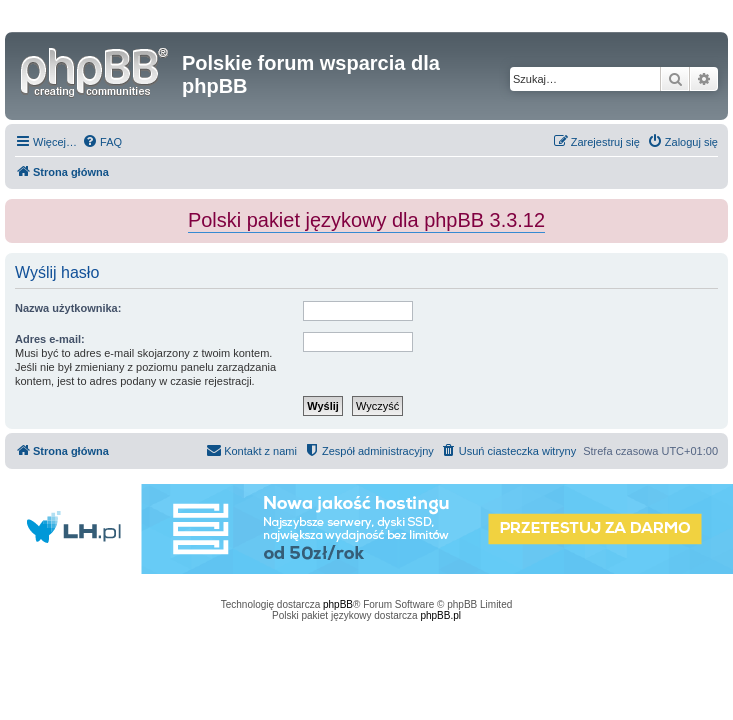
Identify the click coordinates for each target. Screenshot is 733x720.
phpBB (338, 604)
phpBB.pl (440, 615)
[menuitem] (102, 142)
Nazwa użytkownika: (68, 308)
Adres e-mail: (50, 339)
